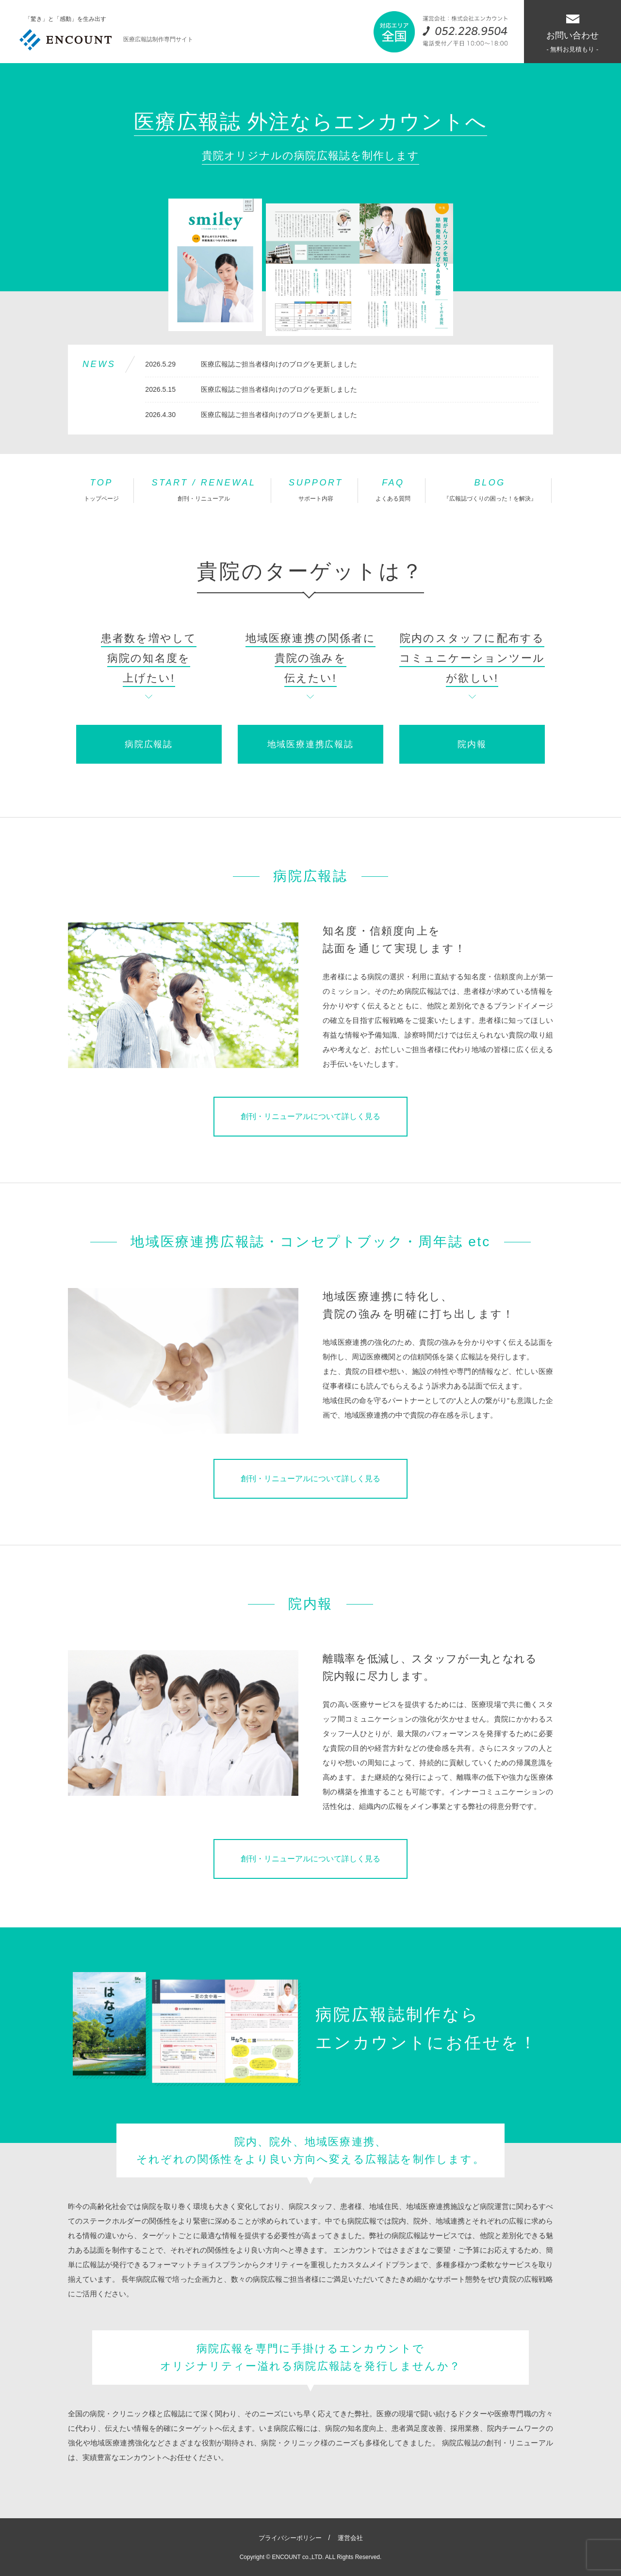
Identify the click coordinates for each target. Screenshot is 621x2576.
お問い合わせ (572, 34)
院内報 (472, 744)
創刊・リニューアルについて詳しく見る (310, 1116)
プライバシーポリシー (290, 2538)
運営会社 (350, 2538)
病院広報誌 (149, 744)
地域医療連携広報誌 (310, 744)
